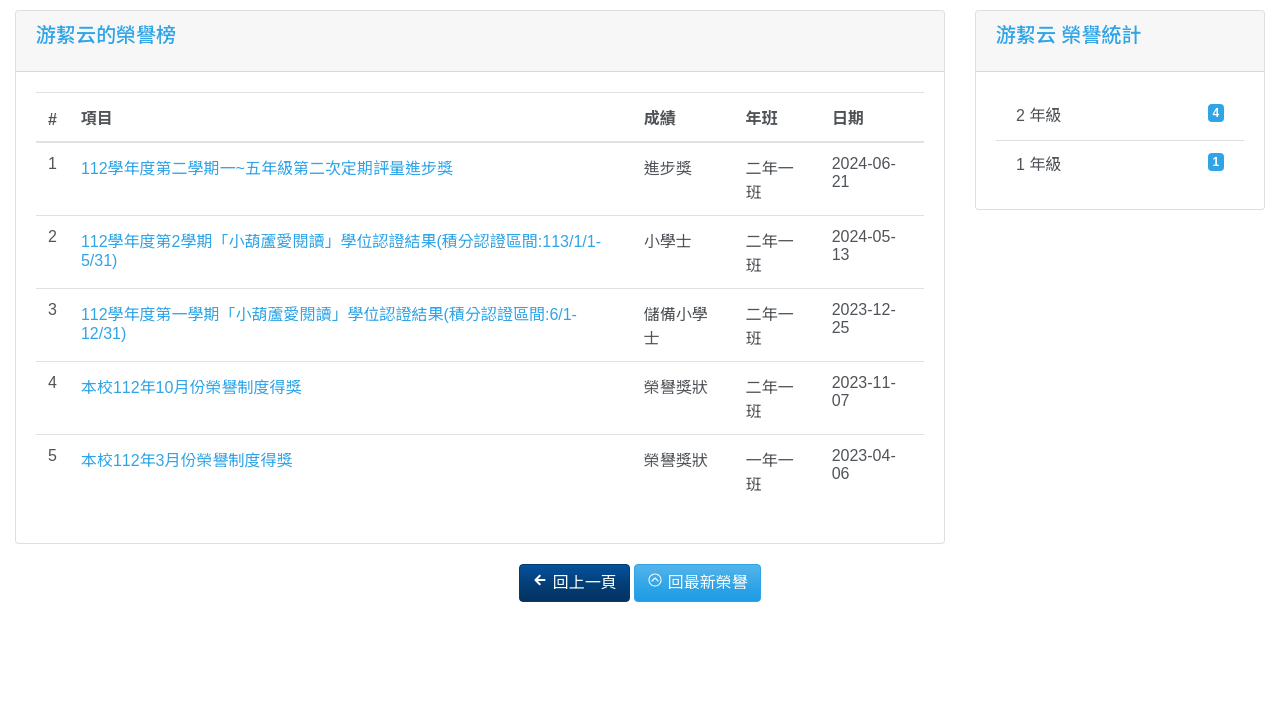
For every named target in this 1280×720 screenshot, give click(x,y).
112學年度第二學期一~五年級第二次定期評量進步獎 (267, 168)
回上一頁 (574, 581)
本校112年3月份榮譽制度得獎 (187, 460)
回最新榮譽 (697, 581)
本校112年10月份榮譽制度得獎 (191, 387)
